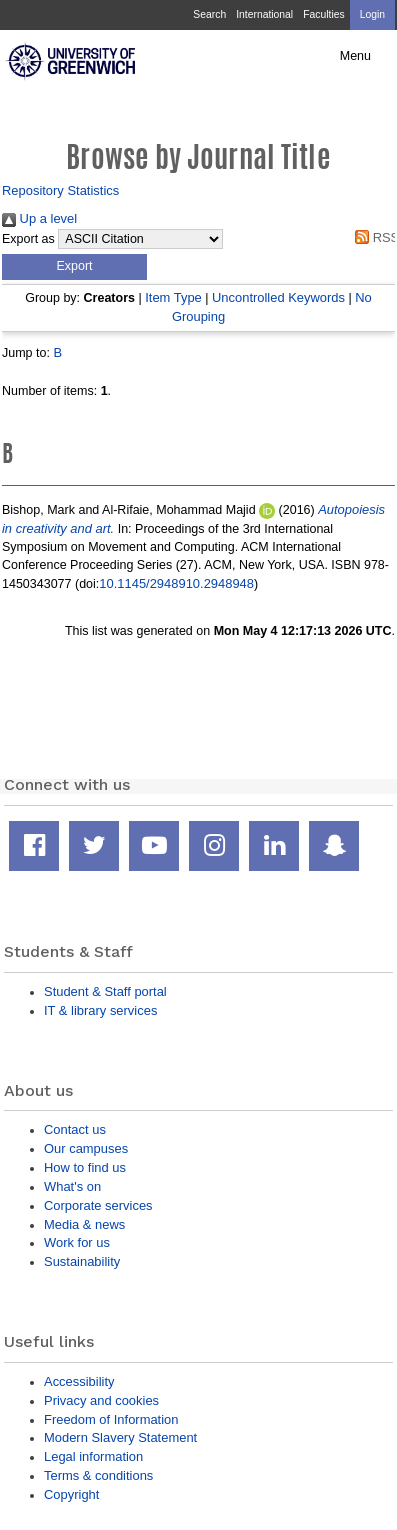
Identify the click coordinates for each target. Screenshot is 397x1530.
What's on (72, 1186)
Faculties (323, 14)
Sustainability (82, 1261)
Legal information (93, 1456)
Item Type (173, 297)
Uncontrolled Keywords (278, 297)
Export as (28, 239)
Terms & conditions (98, 1475)
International (264, 14)
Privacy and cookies (101, 1400)
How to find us (85, 1167)
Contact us (75, 1129)
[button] (74, 267)
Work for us (77, 1242)
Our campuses (86, 1148)
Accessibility (79, 1381)
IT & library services (100, 1010)
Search (209, 14)
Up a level (39, 218)
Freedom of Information (111, 1419)
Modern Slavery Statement (120, 1437)
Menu (355, 56)
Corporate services (98, 1205)
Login (372, 14)
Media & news (84, 1224)
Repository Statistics (60, 190)
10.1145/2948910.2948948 (176, 583)
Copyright (71, 1494)
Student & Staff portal (105, 991)
